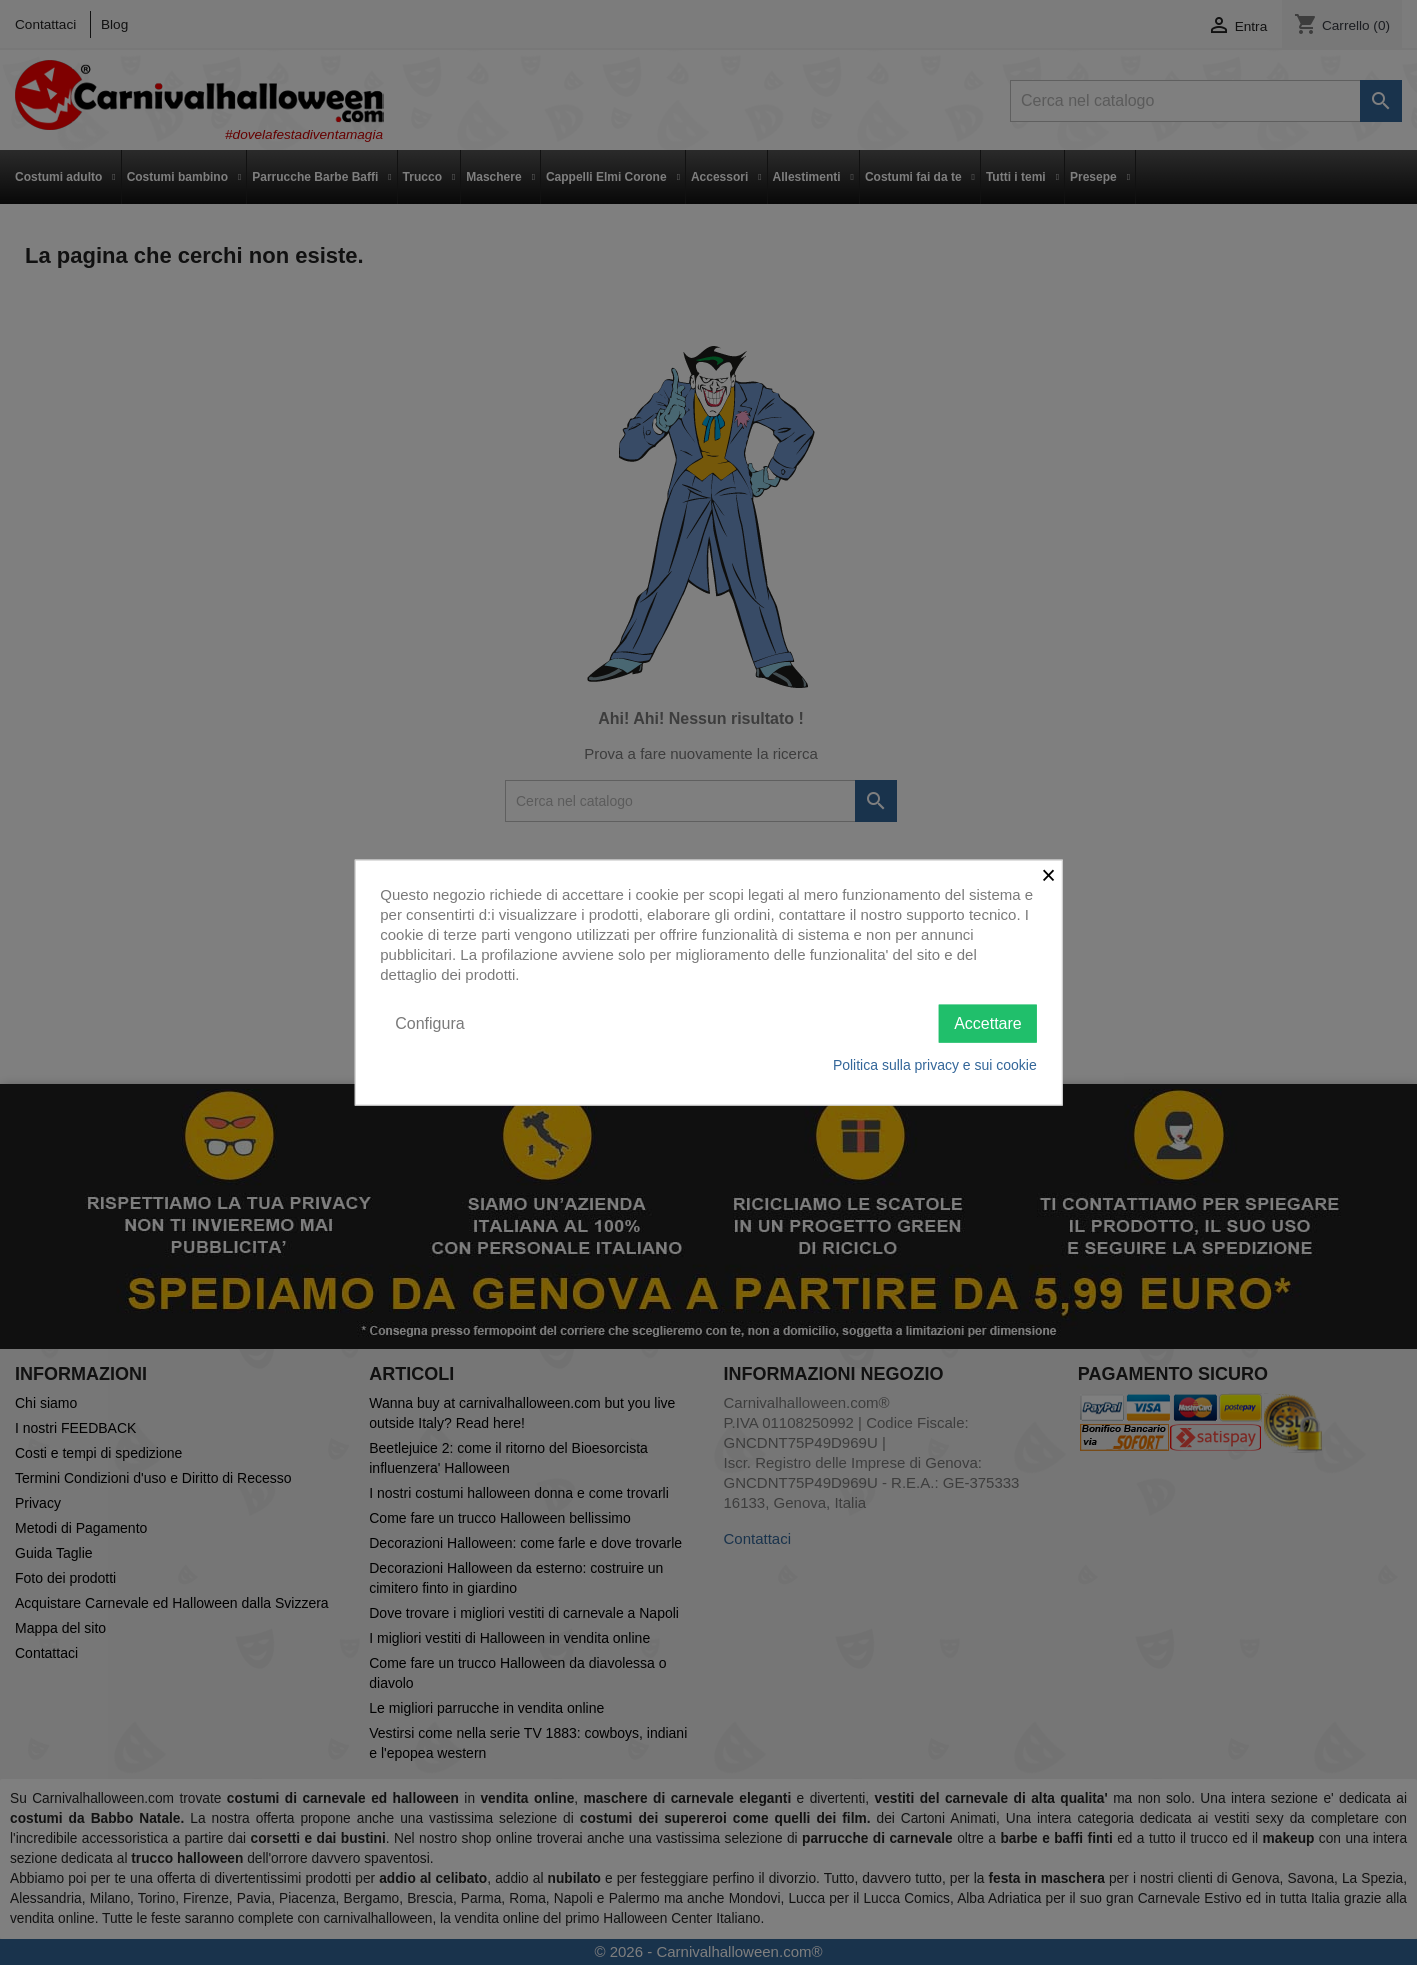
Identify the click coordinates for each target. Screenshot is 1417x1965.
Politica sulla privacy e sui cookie (935, 1065)
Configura (429, 1022)
